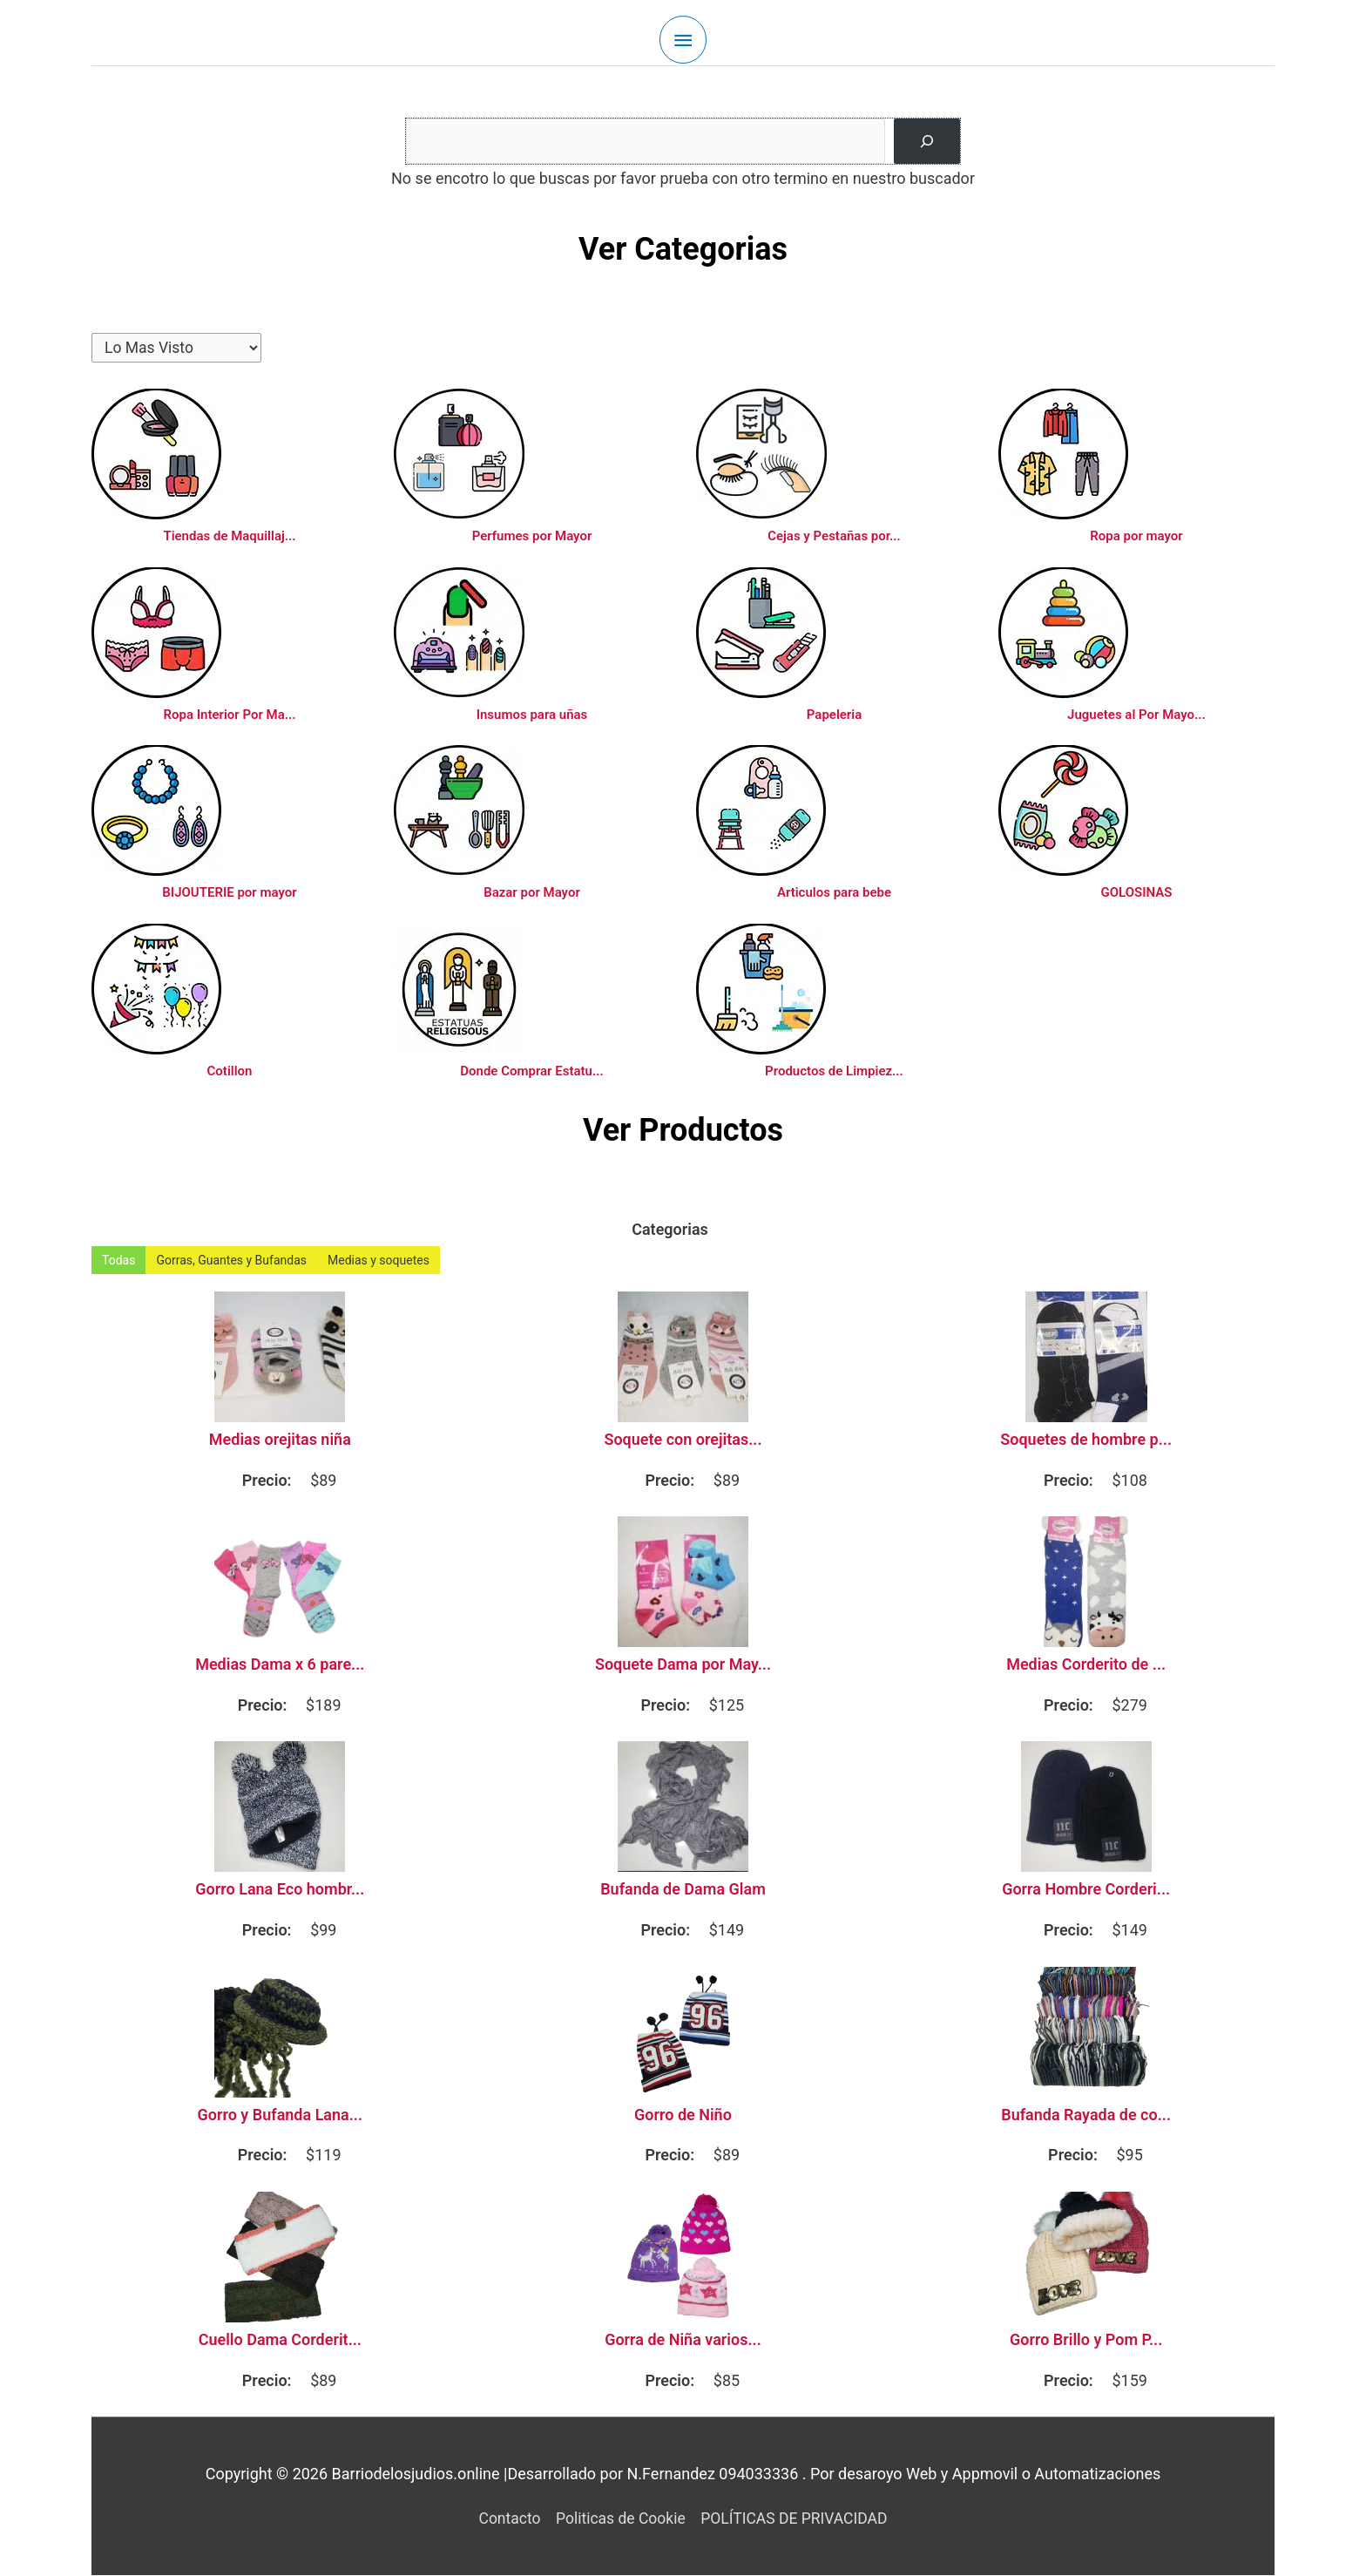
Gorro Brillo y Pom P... (1086, 2340)
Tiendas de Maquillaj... (229, 537)
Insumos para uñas (532, 715)
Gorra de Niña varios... (683, 2340)
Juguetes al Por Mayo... (1136, 715)
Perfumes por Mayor (532, 537)
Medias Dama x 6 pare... (279, 1665)
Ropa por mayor (1136, 537)
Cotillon (230, 1072)
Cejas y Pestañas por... (834, 537)
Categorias (670, 1230)
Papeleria (834, 715)
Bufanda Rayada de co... (1086, 2116)
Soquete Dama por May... (683, 1665)
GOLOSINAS (1137, 893)
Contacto (505, 2519)
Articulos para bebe (834, 893)
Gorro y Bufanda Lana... (280, 2116)
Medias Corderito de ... (1086, 1665)
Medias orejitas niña (280, 1440)
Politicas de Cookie (619, 2519)
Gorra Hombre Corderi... (1086, 1890)
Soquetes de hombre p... (1086, 1440)
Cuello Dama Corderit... (280, 2340)
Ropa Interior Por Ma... (229, 715)
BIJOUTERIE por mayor (229, 893)
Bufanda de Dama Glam (683, 1890)
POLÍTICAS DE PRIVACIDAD (797, 2519)
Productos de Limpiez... (834, 1072)
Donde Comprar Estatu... (531, 1072)
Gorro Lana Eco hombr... (279, 1890)
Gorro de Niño (683, 2116)
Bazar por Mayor (532, 893)
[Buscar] (927, 141)
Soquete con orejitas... (682, 1440)
